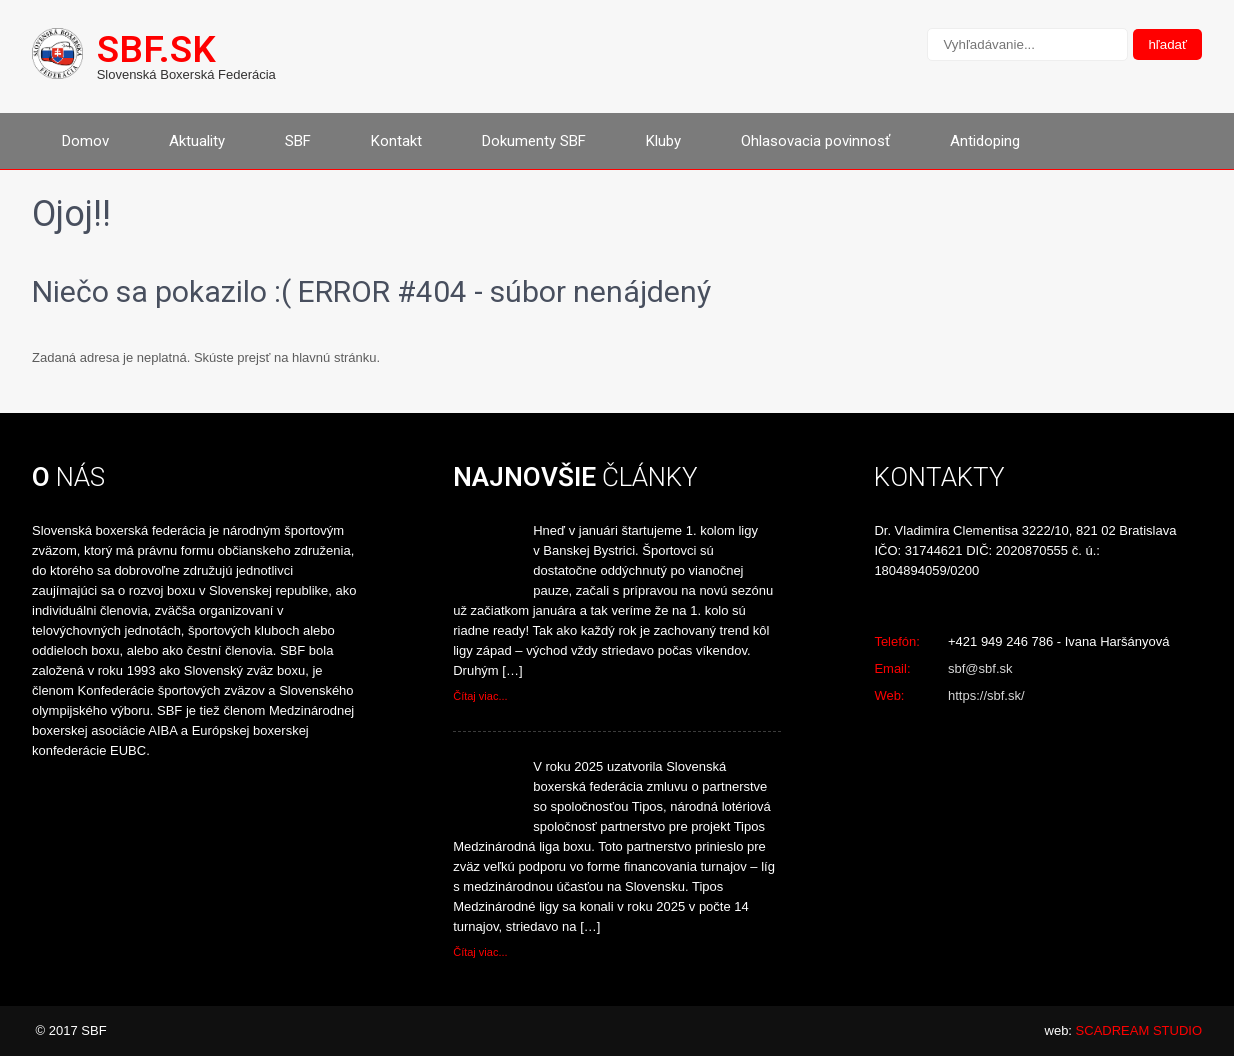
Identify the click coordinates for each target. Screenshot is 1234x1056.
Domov (85, 141)
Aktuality (197, 141)
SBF (298, 141)
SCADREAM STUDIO (1139, 1030)
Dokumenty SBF (534, 141)
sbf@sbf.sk (980, 668)
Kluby (663, 141)
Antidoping (985, 141)
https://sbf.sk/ (986, 695)
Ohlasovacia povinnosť (815, 141)
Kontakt (396, 141)
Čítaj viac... (480, 696)
